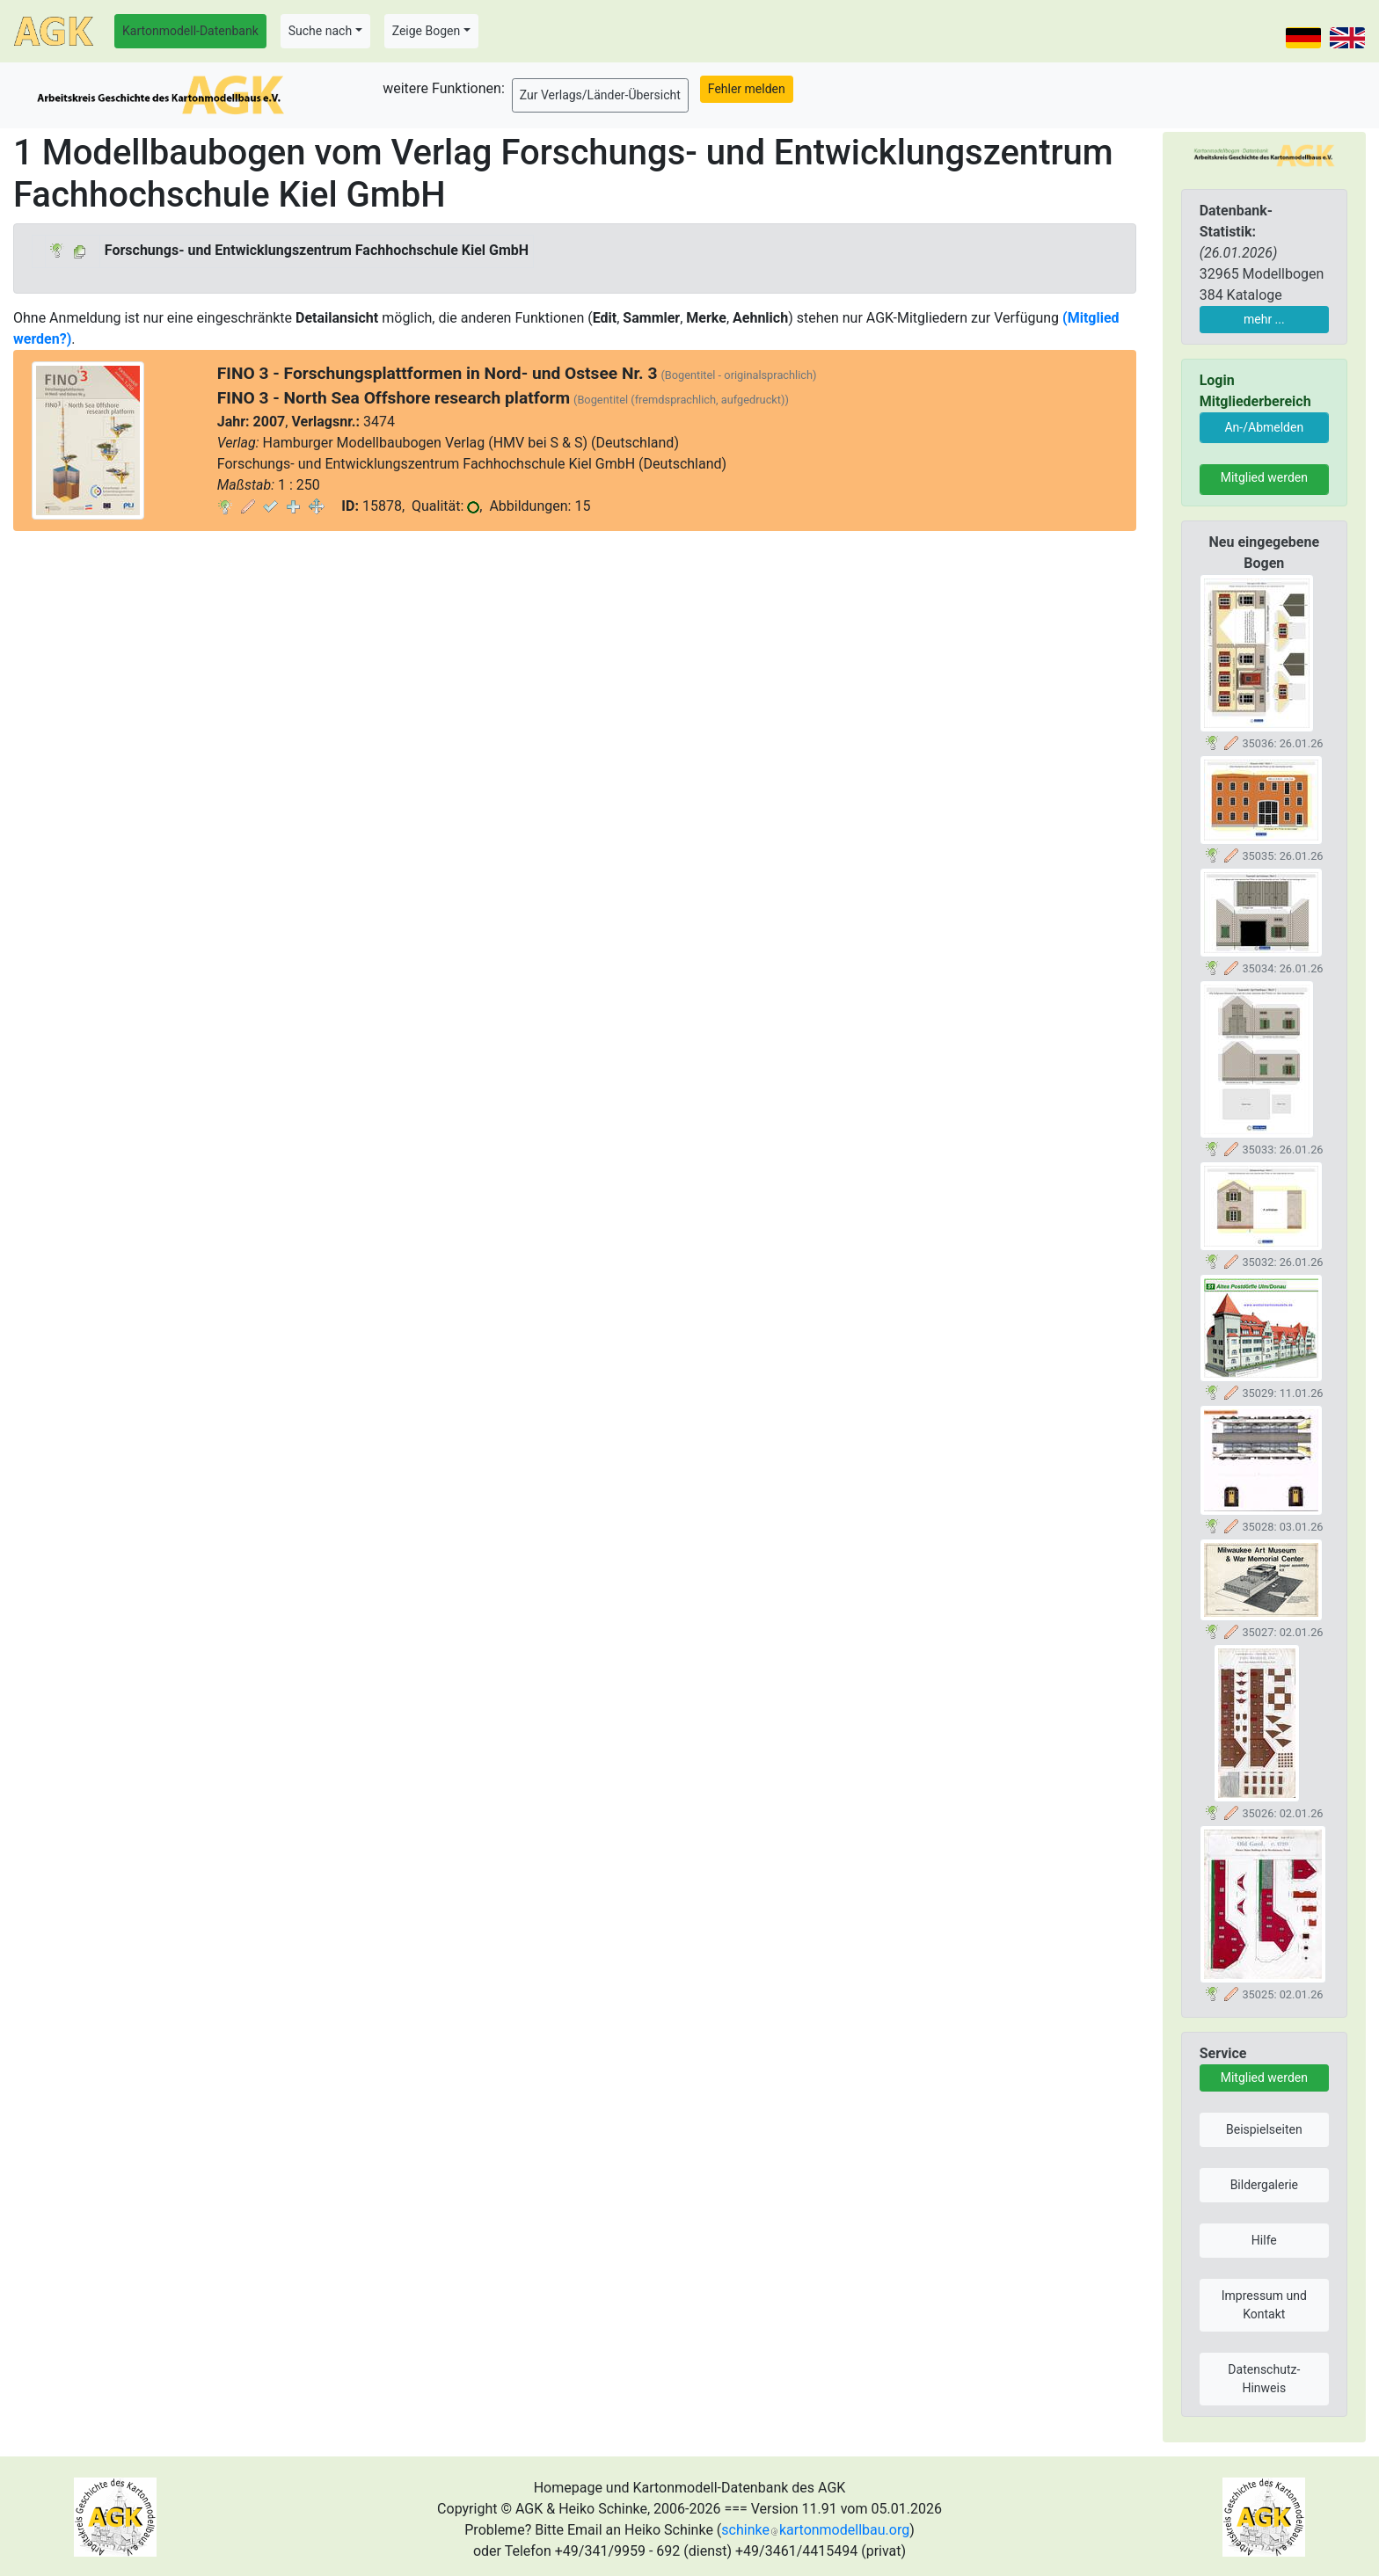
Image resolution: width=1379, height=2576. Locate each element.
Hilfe (1264, 2240)
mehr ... (1264, 319)
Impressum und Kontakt (1264, 2305)
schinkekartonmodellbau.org (815, 2529)
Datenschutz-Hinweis (1264, 2378)
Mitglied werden (1264, 477)
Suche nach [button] (320, 31)
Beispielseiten (1264, 2129)
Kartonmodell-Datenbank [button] (190, 31)
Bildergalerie (1264, 2185)
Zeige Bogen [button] (426, 31)
